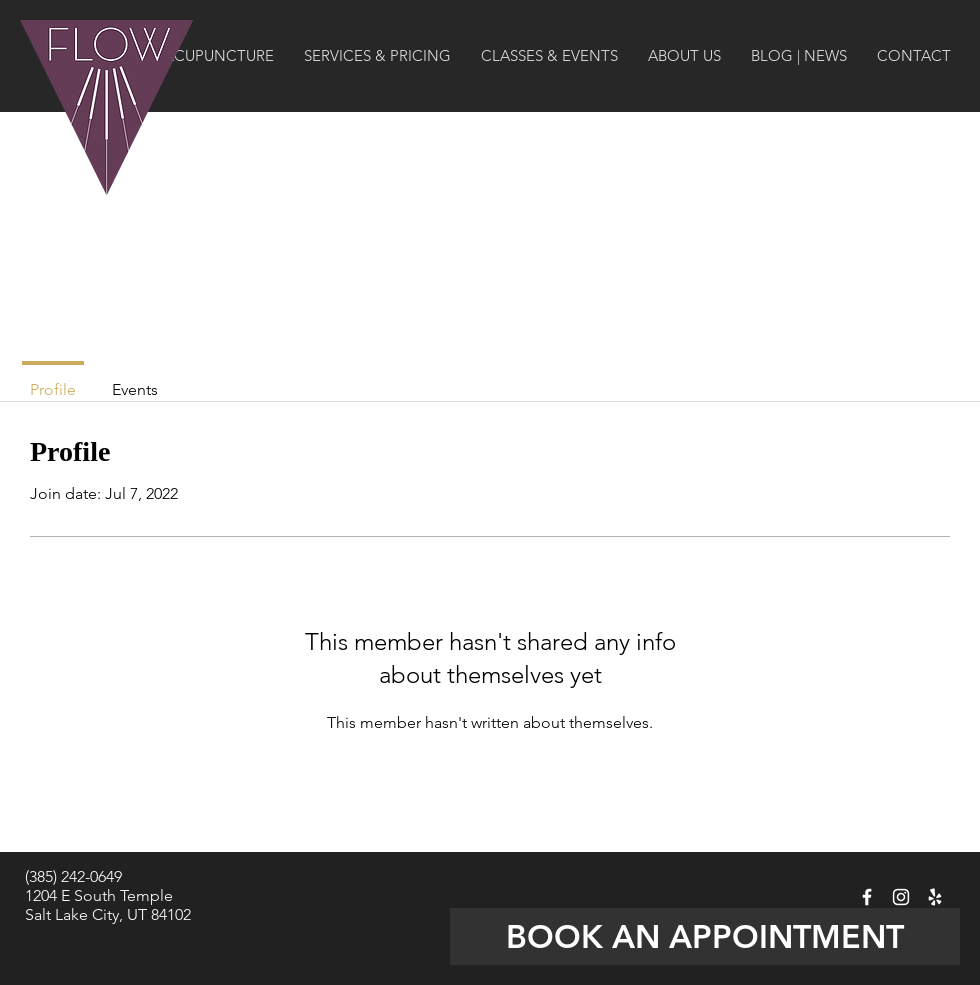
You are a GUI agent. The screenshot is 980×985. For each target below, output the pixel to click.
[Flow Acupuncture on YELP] (935, 897)
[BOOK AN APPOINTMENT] (705, 936)
